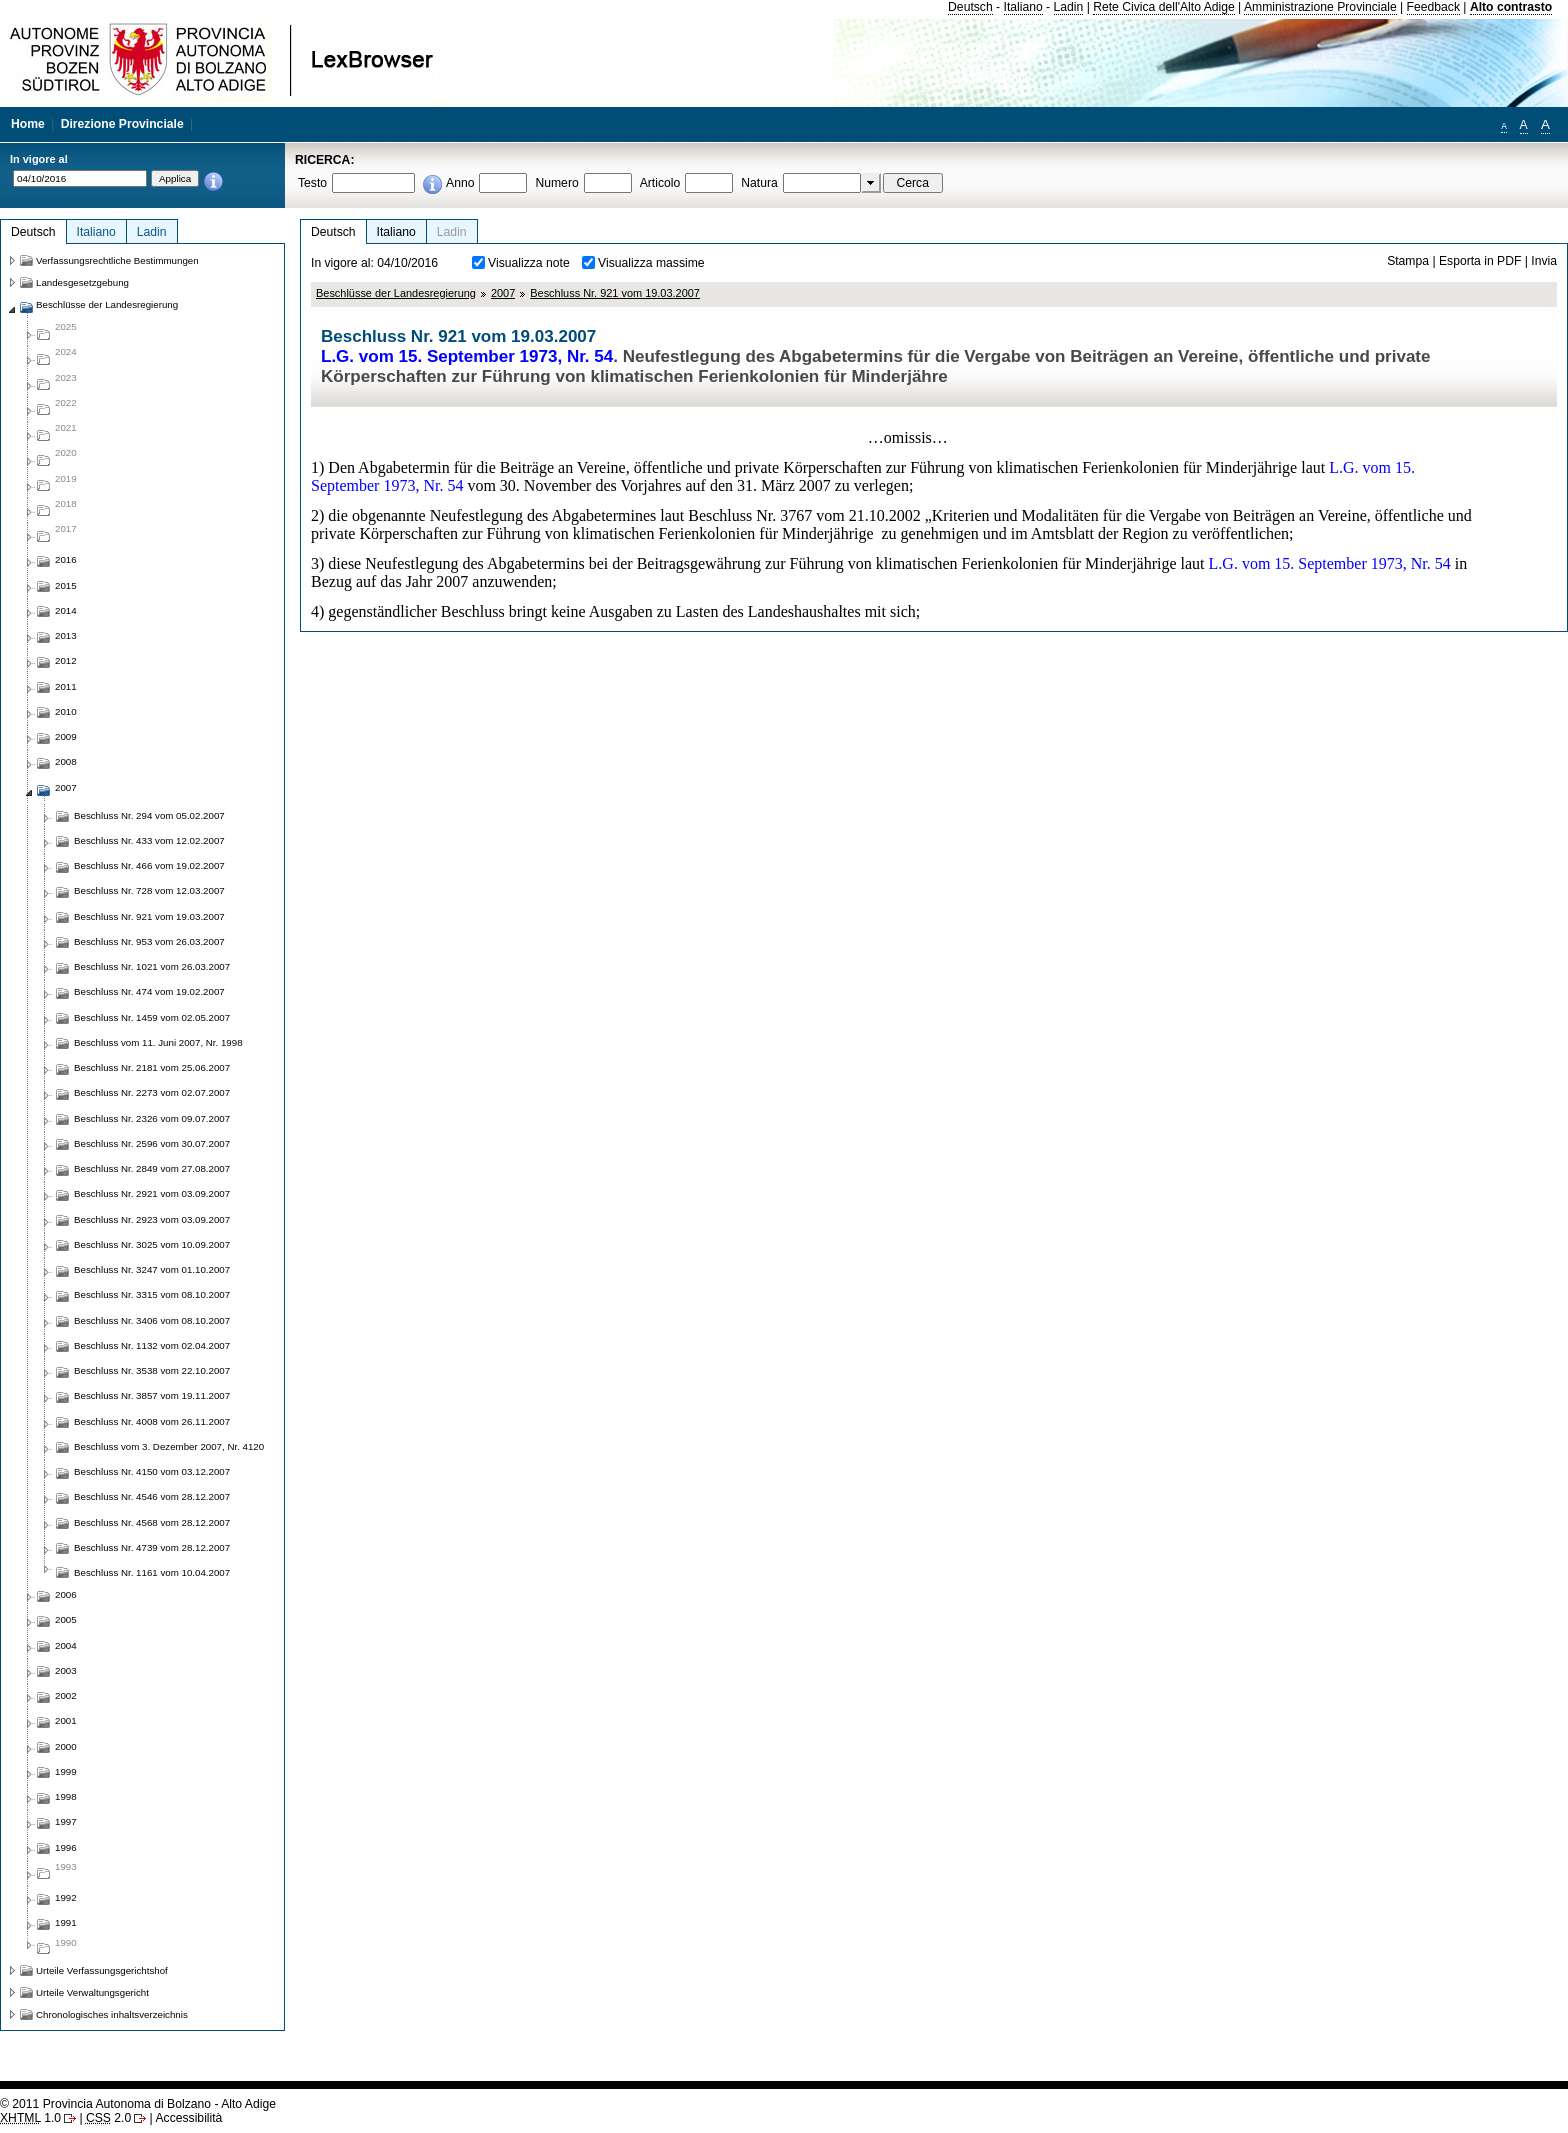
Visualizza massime (651, 263)
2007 (503, 293)
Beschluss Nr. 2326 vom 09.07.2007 (152, 1118)
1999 (66, 1771)
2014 (66, 610)
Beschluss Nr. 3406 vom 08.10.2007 (152, 1320)
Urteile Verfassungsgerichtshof (102, 1970)
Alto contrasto (1511, 7)
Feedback (1433, 7)
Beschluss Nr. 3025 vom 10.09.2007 (152, 1244)
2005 (66, 1619)
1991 (66, 1922)
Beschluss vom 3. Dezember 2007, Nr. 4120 (169, 1446)
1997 (66, 1821)
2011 (66, 686)
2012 (66, 660)
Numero (556, 183)
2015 (66, 585)
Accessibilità (188, 2118)
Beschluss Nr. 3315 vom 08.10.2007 (152, 1294)
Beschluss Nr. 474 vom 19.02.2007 (149, 991)
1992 (66, 1897)
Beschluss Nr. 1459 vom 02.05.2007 (152, 1017)
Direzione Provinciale (122, 124)
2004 (66, 1645)
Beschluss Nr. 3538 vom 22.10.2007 (152, 1370)
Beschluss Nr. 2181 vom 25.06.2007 (152, 1067)
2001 (66, 1720)
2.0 (108, 2118)
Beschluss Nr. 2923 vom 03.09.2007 (152, 1219)
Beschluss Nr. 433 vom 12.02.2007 (149, 840)
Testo (312, 183)
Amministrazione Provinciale (1320, 7)
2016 (66, 559)
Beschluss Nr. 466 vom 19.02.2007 (149, 865)
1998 (66, 1796)
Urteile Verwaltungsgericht (92, 1992)
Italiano (1023, 7)
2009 (66, 736)
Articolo (660, 183)
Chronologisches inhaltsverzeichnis (112, 2014)
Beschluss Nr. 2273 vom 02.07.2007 (152, 1092)
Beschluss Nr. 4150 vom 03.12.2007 (152, 1471)
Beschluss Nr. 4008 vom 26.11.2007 (152, 1421)
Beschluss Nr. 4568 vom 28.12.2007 (152, 1522)
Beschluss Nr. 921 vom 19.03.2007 (615, 293)
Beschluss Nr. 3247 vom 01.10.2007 (152, 1269)
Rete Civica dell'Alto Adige (1164, 7)
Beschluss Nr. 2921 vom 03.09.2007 (152, 1193)
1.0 (30, 2118)
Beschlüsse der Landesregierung (396, 293)
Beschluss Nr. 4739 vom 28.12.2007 (152, 1547)
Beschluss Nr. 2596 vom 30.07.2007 (152, 1143)
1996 (66, 1847)
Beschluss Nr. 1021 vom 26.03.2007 (152, 966)
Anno (460, 183)
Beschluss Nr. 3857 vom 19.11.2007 (152, 1395)
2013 (66, 635)
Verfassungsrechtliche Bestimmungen (117, 260)
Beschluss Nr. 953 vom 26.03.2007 (149, 941)
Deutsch (970, 7)
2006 (66, 1594)
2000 (66, 1746)
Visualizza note (529, 263)
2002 (66, 1695)
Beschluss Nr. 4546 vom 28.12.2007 (152, 1496)
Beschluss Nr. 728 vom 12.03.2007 (149, 890)
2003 (66, 1670)
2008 (66, 761)
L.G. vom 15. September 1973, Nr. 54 (467, 356)
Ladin (1069, 7)
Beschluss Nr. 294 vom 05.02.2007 (149, 815)
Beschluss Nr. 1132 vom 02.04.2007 (152, 1345)
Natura (759, 183)
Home (28, 124)
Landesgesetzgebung (82, 282)
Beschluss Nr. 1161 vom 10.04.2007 (152, 1572)
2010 (66, 711)
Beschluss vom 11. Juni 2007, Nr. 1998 (158, 1042)
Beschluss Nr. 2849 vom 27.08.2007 (152, 1168)
